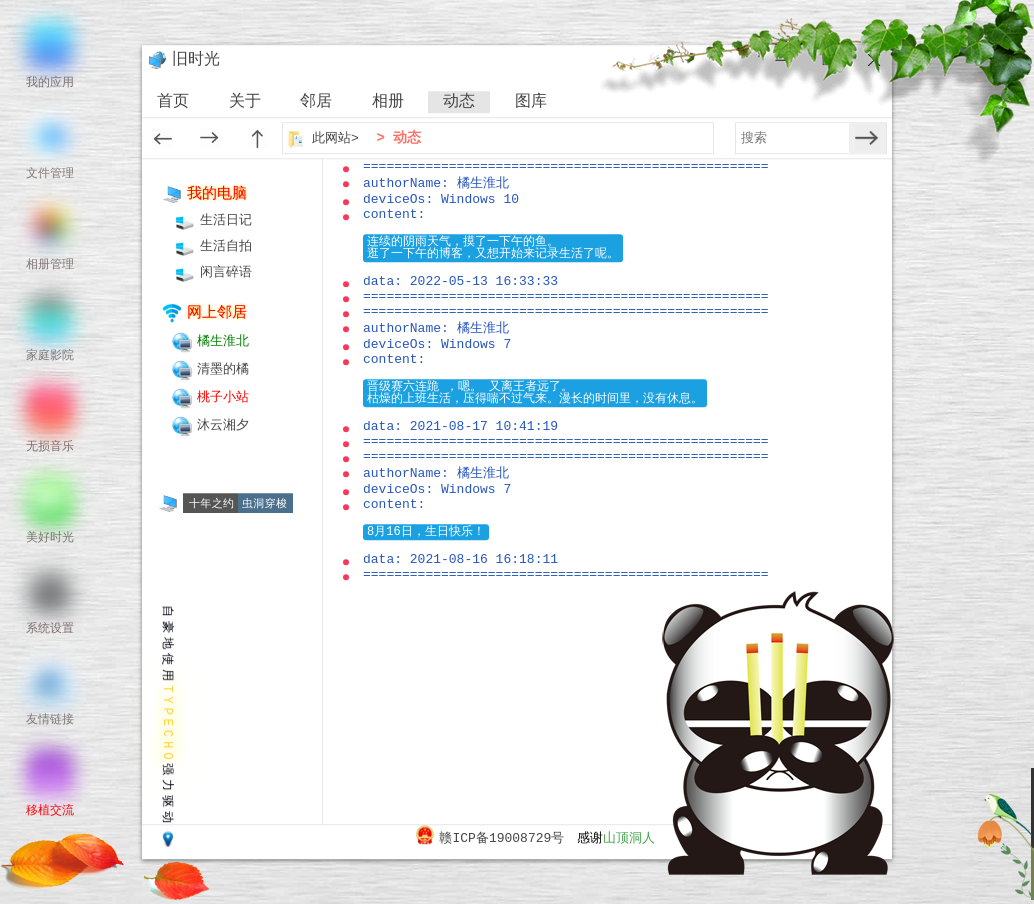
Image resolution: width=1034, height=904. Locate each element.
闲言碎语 (226, 272)
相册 (388, 102)
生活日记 (226, 220)
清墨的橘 (223, 369)
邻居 (316, 102)
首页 (173, 102)
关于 (245, 102)
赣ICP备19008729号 (501, 838)
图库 (531, 102)
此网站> (337, 138)
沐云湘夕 (223, 425)
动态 (459, 102)
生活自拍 (226, 246)
